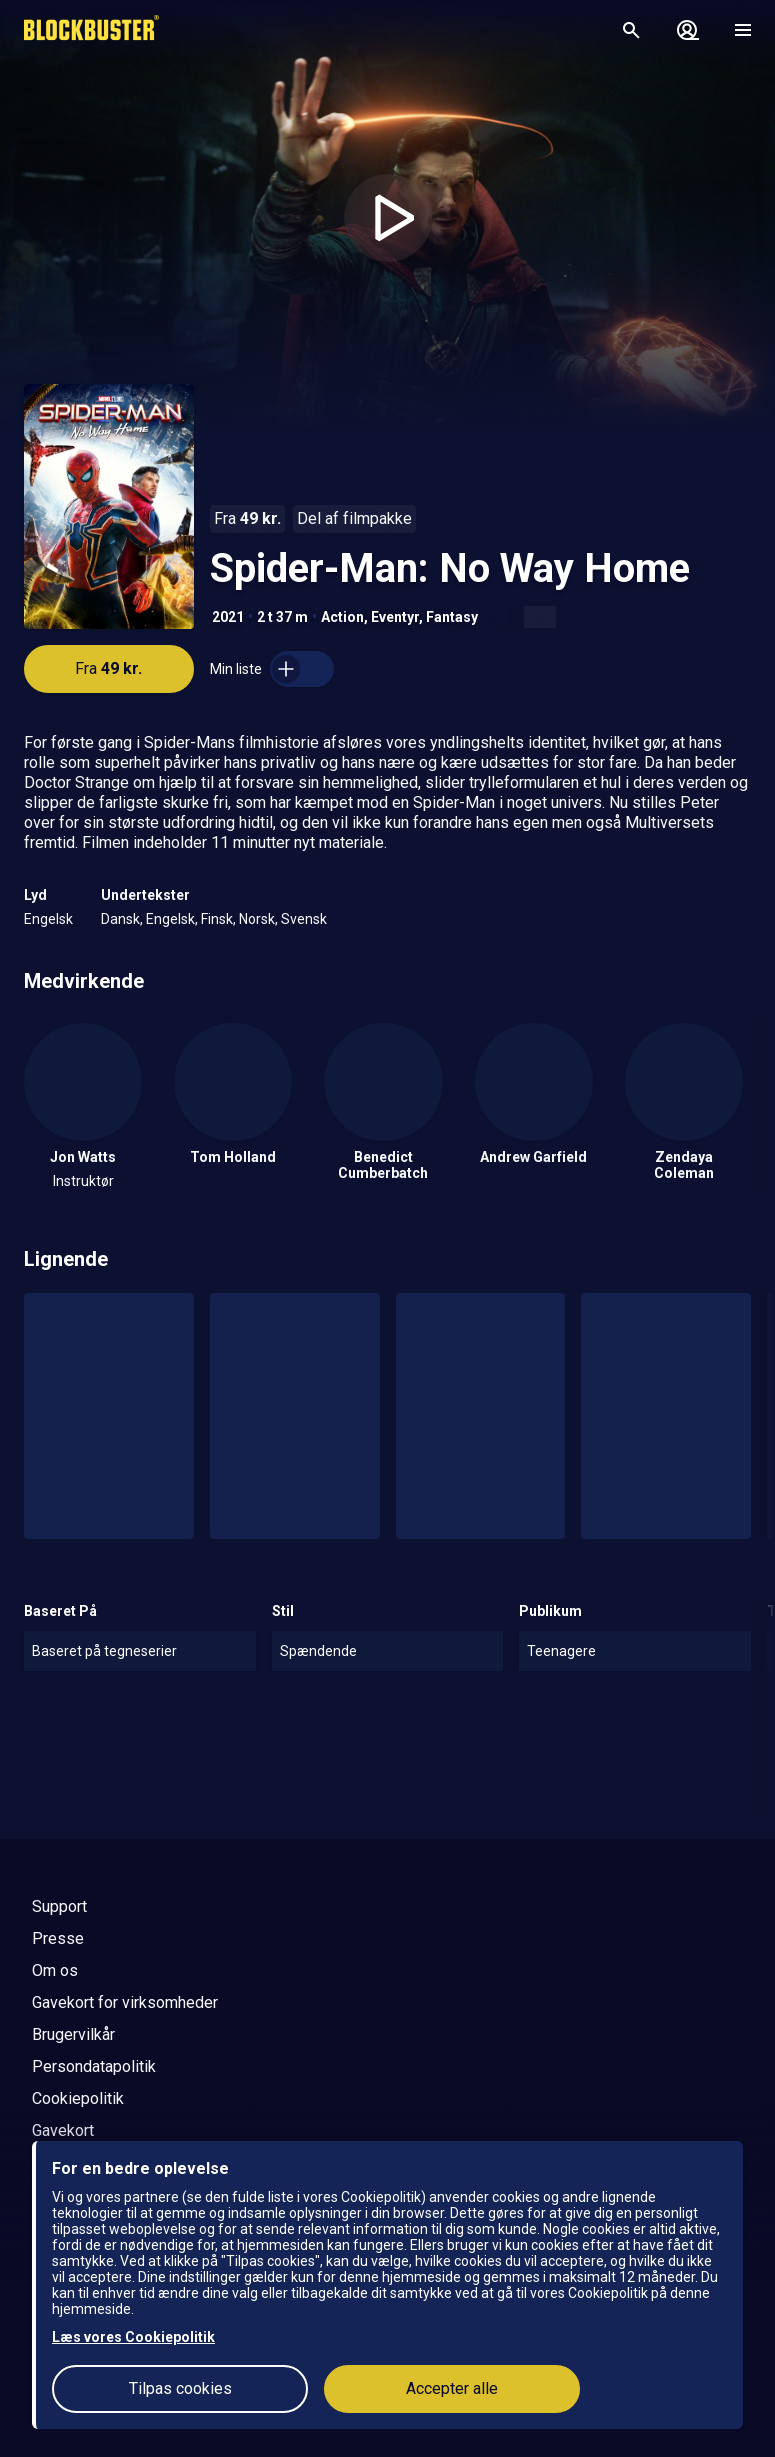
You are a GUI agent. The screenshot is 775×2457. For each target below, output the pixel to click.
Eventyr (395, 617)
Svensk (304, 919)
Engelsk (48, 919)
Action (342, 617)
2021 (228, 617)
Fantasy (452, 617)
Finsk (217, 919)
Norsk (257, 919)
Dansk (120, 919)
